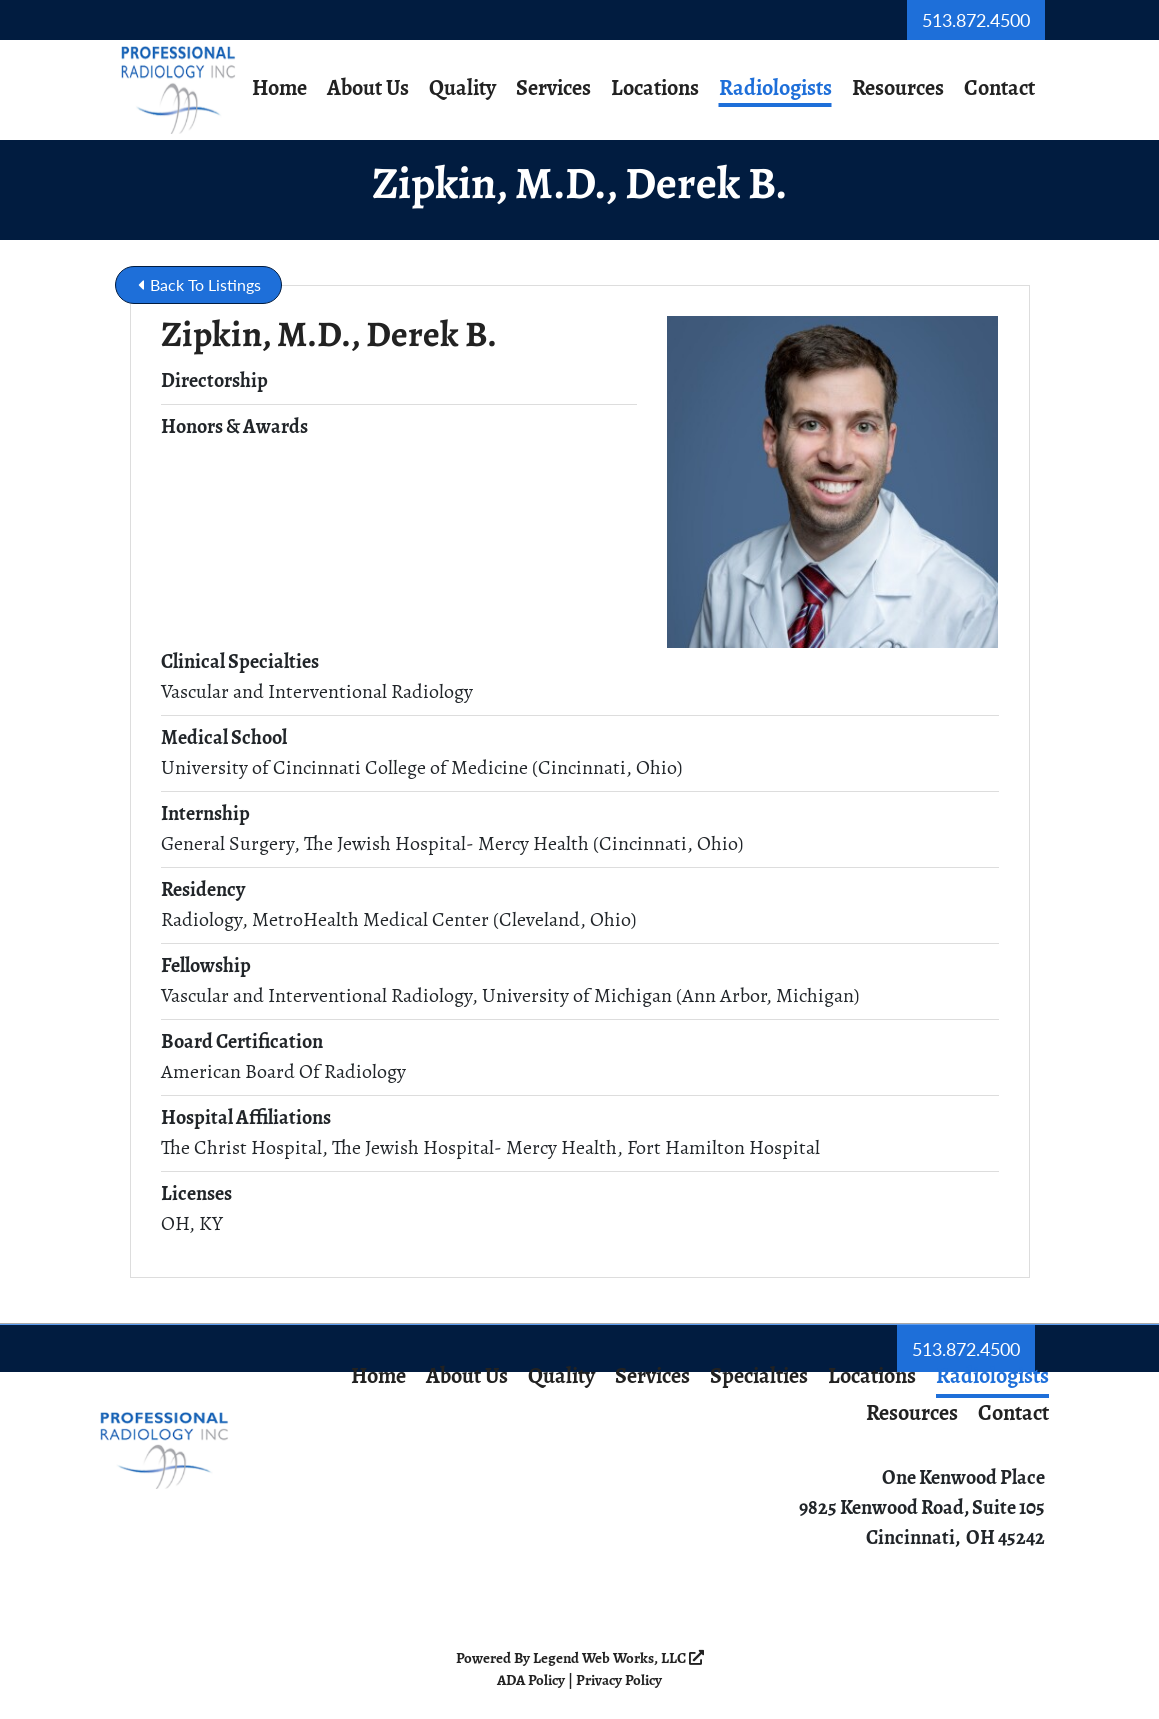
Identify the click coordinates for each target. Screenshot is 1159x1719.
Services (553, 89)
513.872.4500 (976, 19)
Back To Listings (199, 284)
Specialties (759, 1377)
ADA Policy (531, 1681)
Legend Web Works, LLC (618, 1659)
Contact (999, 89)
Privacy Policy (619, 1681)
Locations (655, 89)
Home (279, 89)
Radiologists (775, 89)
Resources (898, 89)
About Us (368, 89)
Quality (462, 89)
